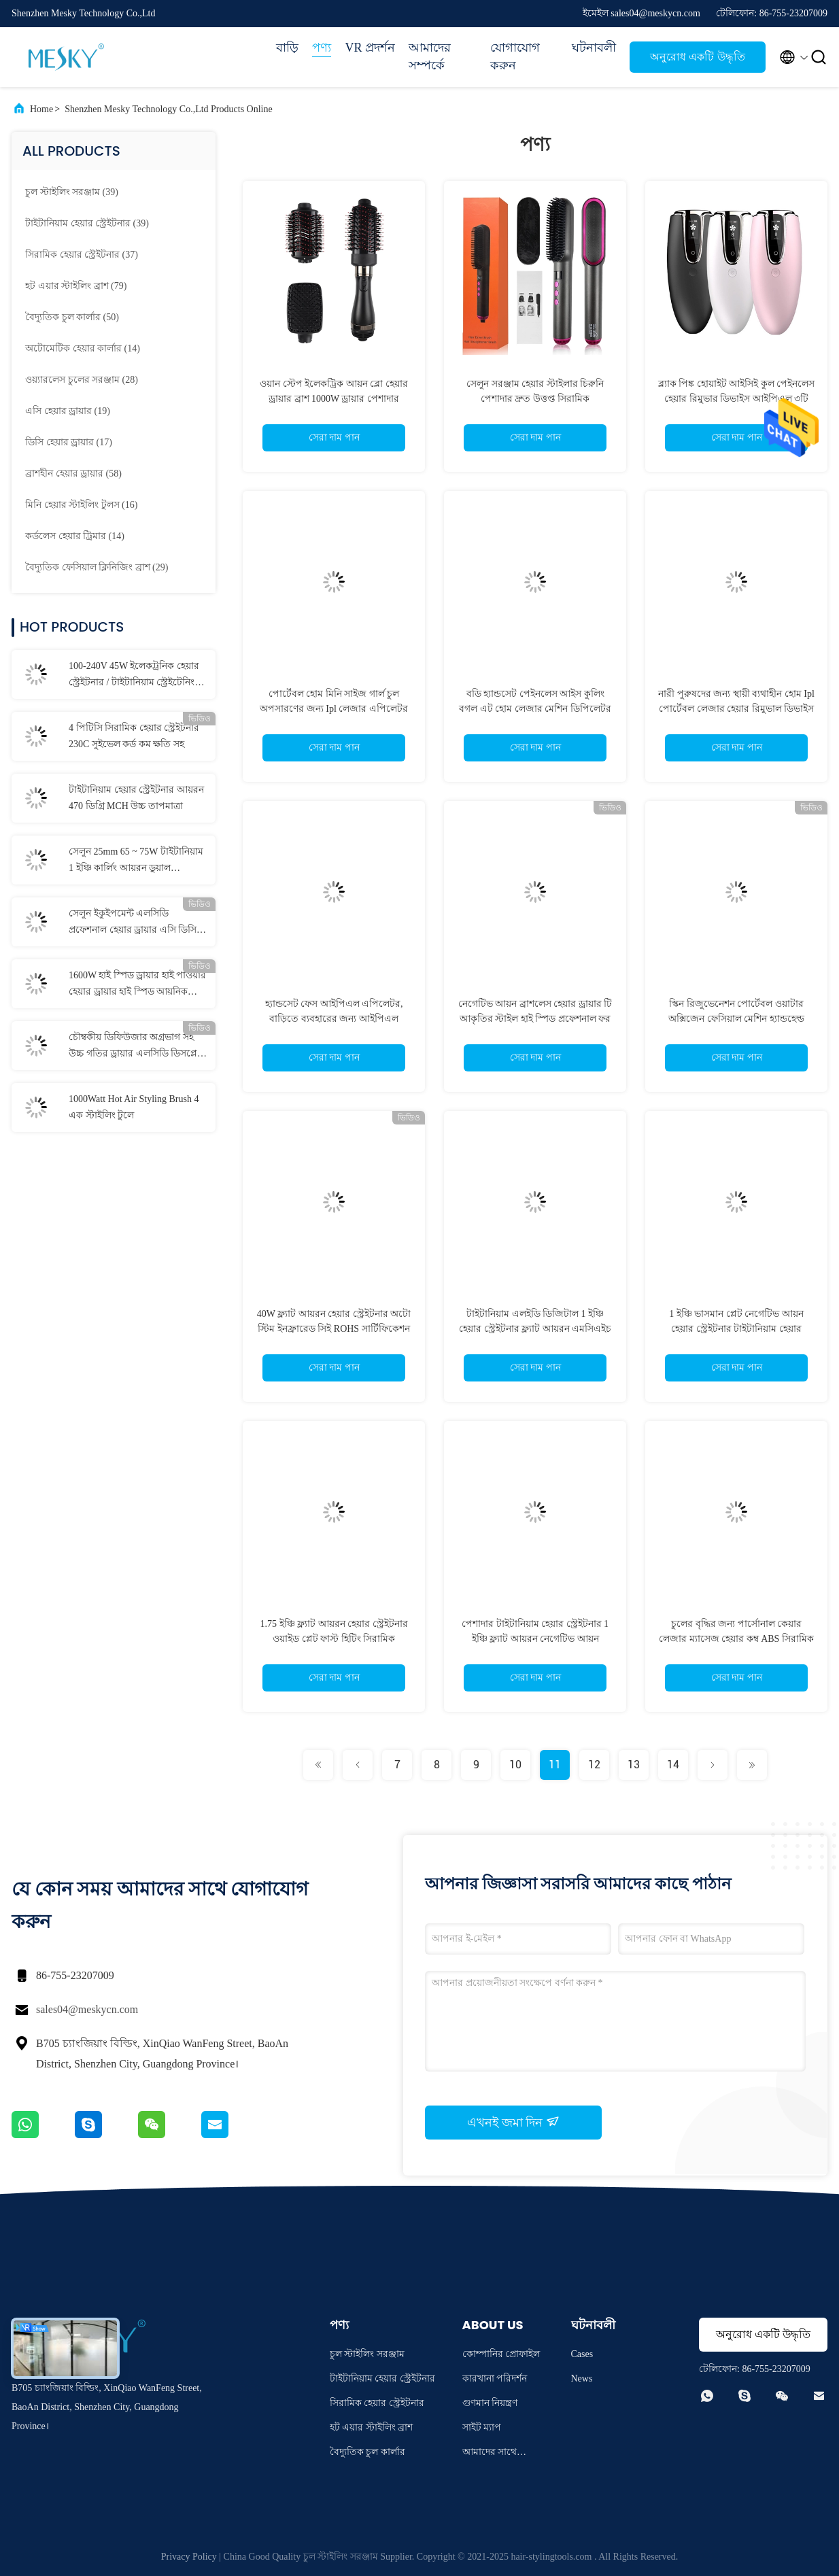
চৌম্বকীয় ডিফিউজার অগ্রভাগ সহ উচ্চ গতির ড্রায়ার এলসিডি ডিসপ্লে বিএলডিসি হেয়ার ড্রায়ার (133, 1047)
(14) (82, 348)
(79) (75, 286)
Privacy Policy (189, 2557)
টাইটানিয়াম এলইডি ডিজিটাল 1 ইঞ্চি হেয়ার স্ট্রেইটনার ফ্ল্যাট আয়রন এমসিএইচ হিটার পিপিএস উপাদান (535, 1329)
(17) (68, 442)
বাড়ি (287, 47)
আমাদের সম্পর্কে (430, 56)
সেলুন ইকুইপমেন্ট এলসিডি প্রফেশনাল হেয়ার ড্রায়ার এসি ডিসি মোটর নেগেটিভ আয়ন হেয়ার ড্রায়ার (136, 923)
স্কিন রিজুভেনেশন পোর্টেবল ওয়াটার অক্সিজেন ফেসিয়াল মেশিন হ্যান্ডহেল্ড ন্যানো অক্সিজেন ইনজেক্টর (736, 1019)
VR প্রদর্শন (370, 47)
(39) (71, 192)
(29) (96, 567)
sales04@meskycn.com (87, 2009)
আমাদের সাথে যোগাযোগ (489, 2454)
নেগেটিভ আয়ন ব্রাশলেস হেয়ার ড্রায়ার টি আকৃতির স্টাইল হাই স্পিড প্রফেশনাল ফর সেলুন (535, 1019)
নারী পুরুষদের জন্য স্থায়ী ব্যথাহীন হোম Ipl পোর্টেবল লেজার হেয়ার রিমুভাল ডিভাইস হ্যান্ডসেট (736, 709)
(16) (81, 505)
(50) (72, 317)
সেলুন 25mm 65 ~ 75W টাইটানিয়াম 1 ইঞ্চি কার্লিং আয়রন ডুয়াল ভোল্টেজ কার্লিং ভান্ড (136, 861)
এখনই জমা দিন (513, 2121)
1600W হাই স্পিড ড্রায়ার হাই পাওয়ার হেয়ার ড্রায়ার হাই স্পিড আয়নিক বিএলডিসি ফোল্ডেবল (137, 985)
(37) (81, 255)
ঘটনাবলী (594, 47)
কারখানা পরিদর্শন (495, 2378)
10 (515, 1764)
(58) (73, 473)
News (582, 2378)
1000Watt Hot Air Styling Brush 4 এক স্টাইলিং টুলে (134, 1107)
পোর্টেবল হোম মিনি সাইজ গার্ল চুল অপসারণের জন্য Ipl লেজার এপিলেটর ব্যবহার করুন (334, 709)
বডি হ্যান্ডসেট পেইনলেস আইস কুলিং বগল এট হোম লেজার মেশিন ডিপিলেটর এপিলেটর (535, 709)
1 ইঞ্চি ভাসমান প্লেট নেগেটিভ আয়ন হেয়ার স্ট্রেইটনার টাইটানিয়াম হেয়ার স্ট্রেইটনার (736, 1329)
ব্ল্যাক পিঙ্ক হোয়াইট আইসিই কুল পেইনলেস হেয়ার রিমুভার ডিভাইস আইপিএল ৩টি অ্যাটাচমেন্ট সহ (736, 399)
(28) (81, 380)
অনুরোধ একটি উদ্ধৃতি (697, 57)
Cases (582, 2354)
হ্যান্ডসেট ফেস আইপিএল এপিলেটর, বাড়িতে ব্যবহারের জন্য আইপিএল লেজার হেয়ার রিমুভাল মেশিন (334, 1019)
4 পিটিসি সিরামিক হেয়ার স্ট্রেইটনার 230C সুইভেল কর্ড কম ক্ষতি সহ (134, 736)
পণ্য (321, 47)
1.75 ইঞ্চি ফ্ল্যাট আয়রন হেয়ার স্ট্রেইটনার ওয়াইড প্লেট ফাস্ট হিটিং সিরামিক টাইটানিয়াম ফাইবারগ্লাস (334, 1639)
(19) (67, 411)
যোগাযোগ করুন (515, 56)
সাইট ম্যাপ (482, 2427)
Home (41, 109)
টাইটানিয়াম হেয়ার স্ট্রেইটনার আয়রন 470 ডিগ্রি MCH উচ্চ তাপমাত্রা (136, 798)
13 (634, 1764)
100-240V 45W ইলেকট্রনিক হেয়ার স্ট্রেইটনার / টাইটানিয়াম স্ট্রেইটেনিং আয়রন (134, 676)
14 (673, 1764)
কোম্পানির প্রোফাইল (501, 2354)
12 (594, 1764)
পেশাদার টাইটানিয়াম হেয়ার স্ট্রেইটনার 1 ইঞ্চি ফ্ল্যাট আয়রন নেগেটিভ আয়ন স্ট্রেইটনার (535, 1639)
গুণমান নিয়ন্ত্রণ (490, 2403)
